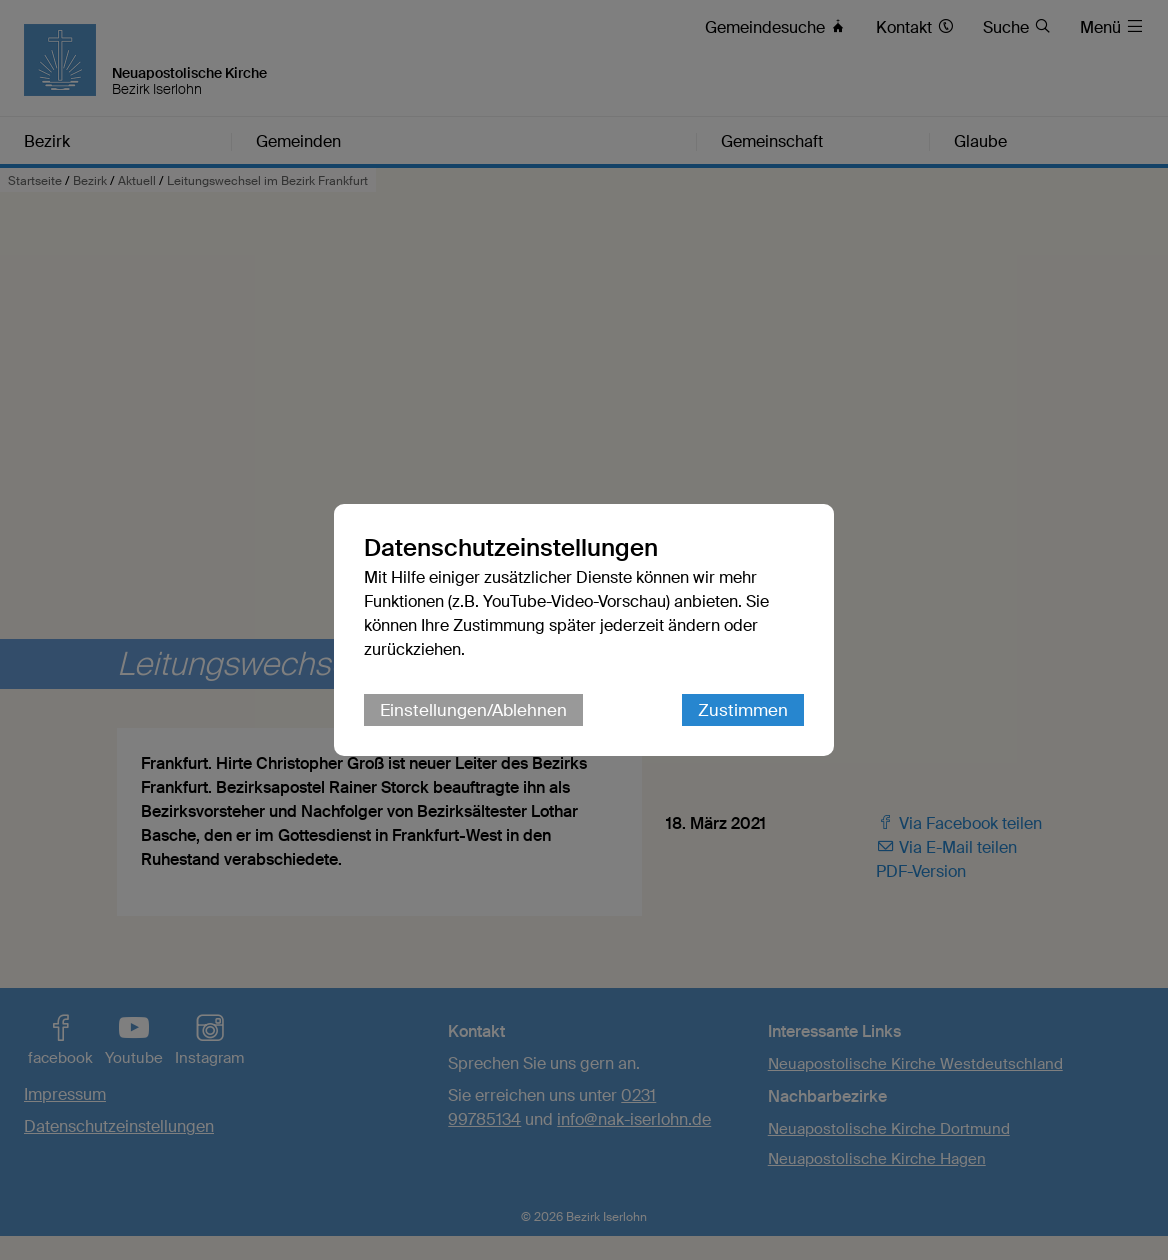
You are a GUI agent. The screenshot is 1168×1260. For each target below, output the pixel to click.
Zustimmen (743, 710)
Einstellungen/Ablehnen (473, 710)
